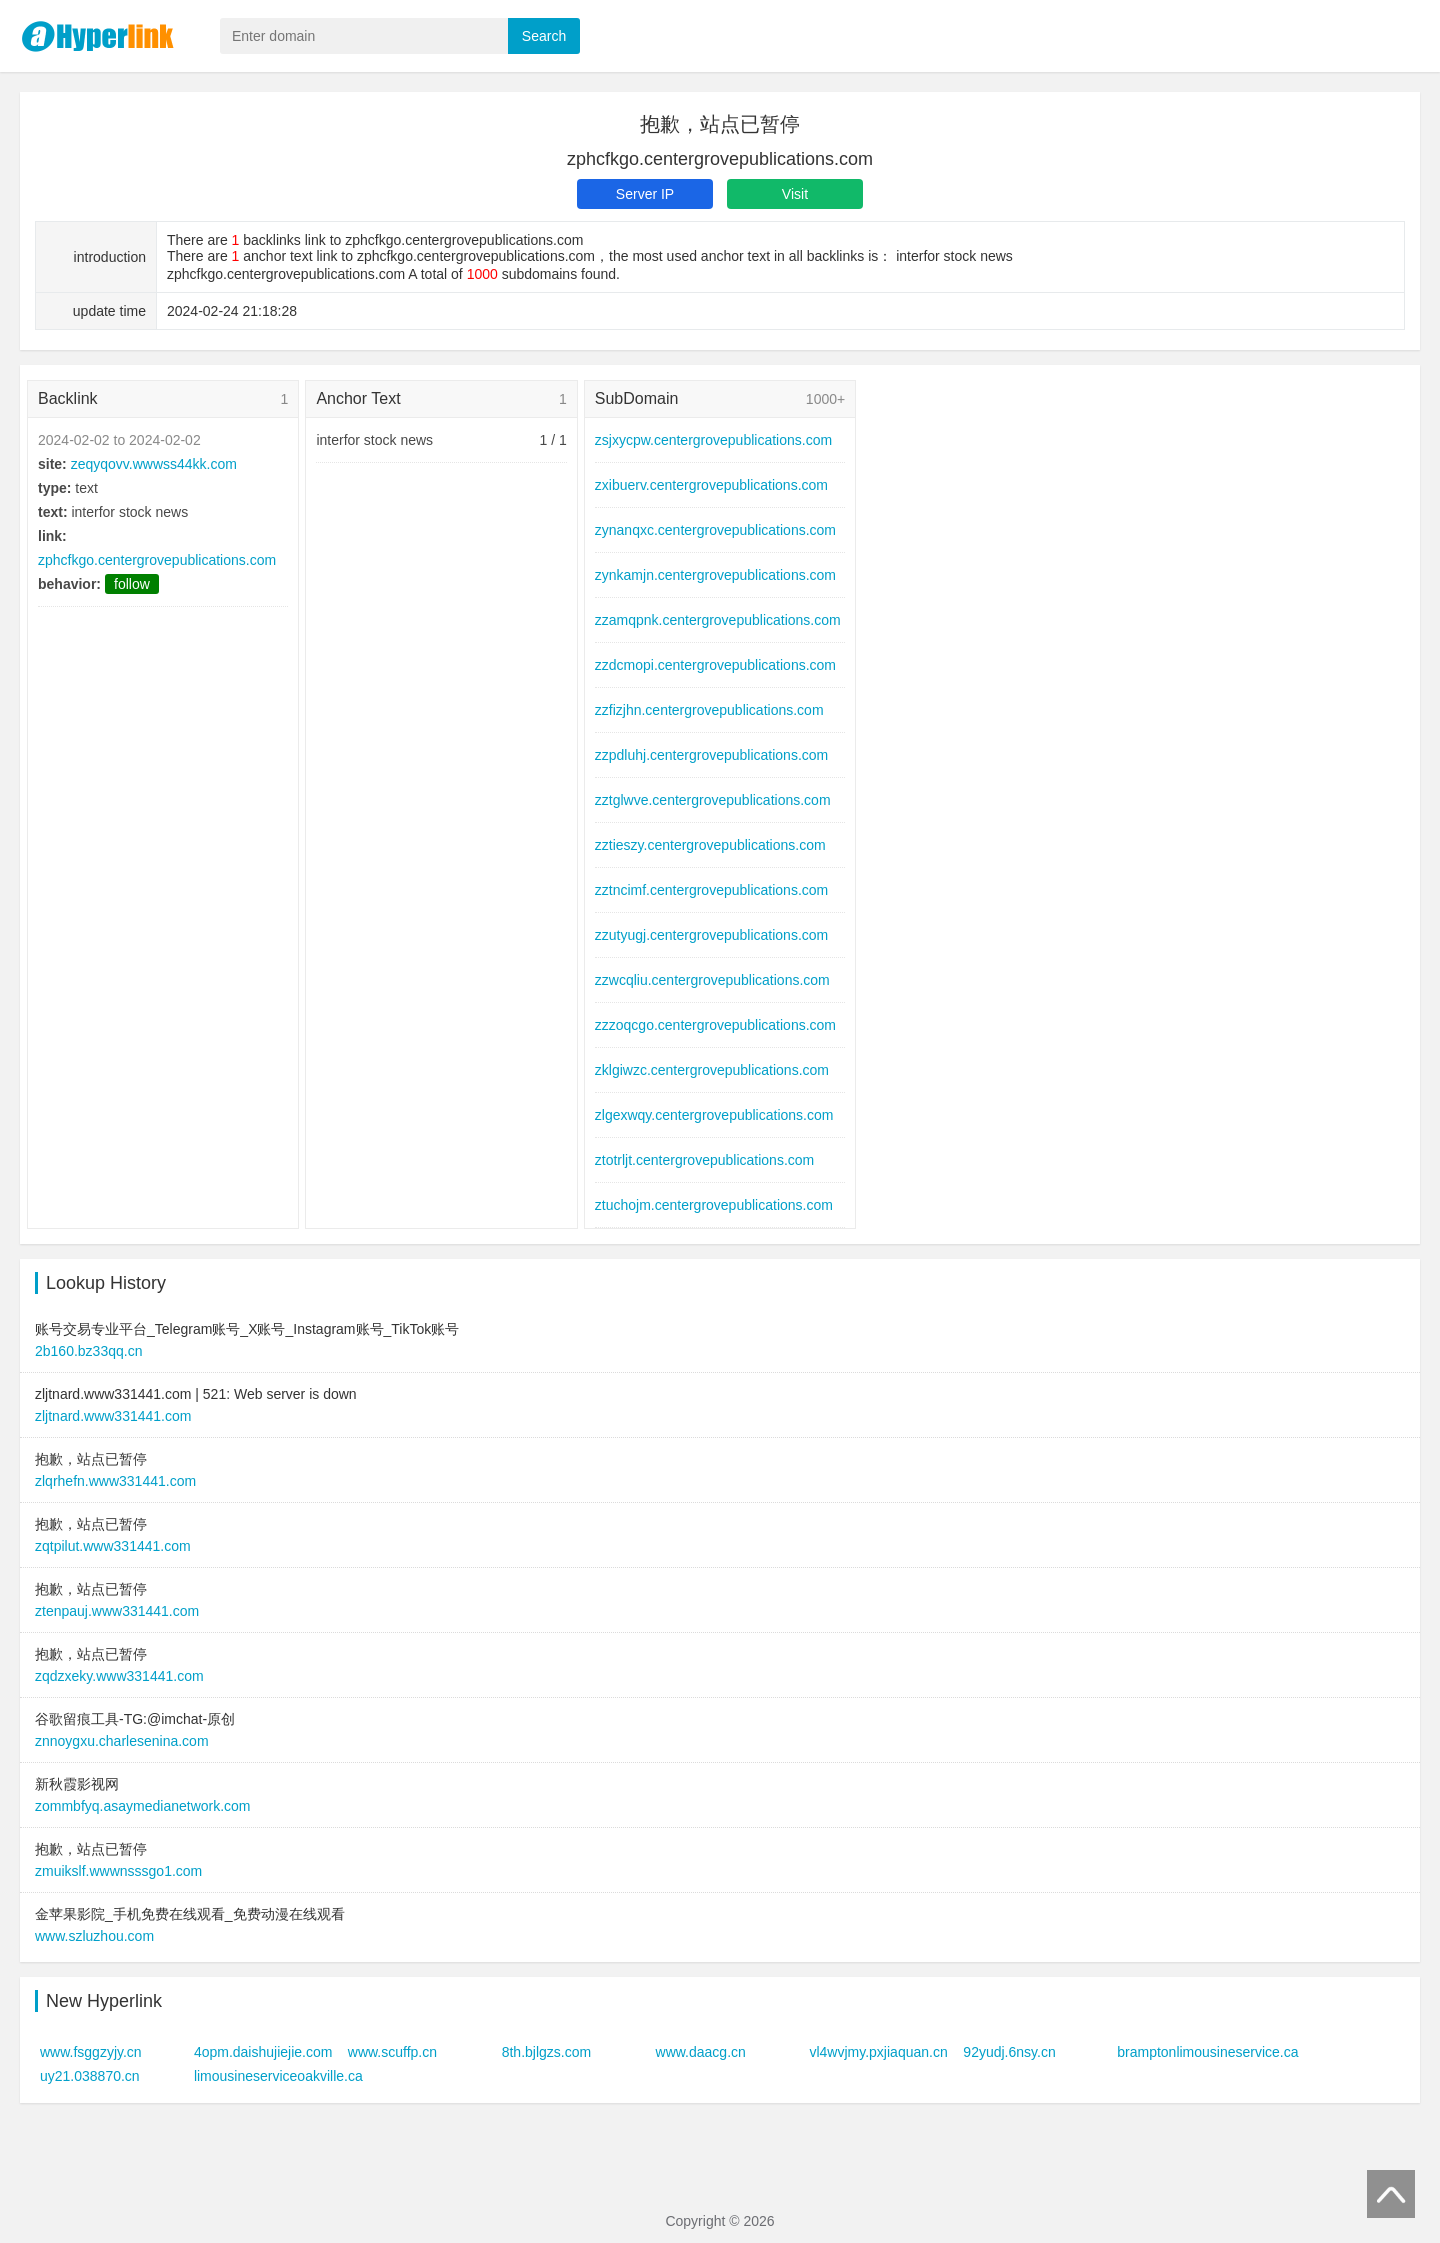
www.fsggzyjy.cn (91, 2052)
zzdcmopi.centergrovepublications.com (715, 665)
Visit (795, 194)
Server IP (645, 194)
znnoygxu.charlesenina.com (122, 1741)
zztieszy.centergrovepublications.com (710, 845)
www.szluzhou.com (94, 1936)
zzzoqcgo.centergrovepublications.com (715, 1025)
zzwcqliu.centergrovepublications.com (712, 980)
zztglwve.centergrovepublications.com (713, 800)
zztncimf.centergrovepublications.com (711, 890)
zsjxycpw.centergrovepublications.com (713, 440)
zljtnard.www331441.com (113, 1416)
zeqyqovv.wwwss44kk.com (154, 464)
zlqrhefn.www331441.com (115, 1481)
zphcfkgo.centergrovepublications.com (157, 560)
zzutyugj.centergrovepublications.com (711, 935)
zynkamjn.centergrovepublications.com (715, 575)
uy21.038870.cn (90, 2076)
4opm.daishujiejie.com (263, 2052)
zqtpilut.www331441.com (113, 1546)
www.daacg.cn (701, 2052)
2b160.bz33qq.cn (88, 1351)
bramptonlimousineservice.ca (1207, 2052)
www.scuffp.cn (392, 2052)
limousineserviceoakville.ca (278, 2076)
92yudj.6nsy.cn (1009, 2052)
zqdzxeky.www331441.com (119, 1676)
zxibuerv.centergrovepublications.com (711, 485)
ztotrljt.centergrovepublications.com (704, 1160)
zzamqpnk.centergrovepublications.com (718, 620)
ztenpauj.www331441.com (117, 1611)
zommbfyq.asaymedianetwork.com (143, 1806)
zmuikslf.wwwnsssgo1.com (118, 1871)
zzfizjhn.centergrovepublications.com (709, 710)
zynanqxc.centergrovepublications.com (715, 530)
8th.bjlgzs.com (546, 2052)
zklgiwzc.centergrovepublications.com (712, 1070)
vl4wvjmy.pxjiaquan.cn (878, 2052)
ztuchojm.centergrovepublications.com (714, 1205)
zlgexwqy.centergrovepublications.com (714, 1115)
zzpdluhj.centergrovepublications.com (711, 755)
